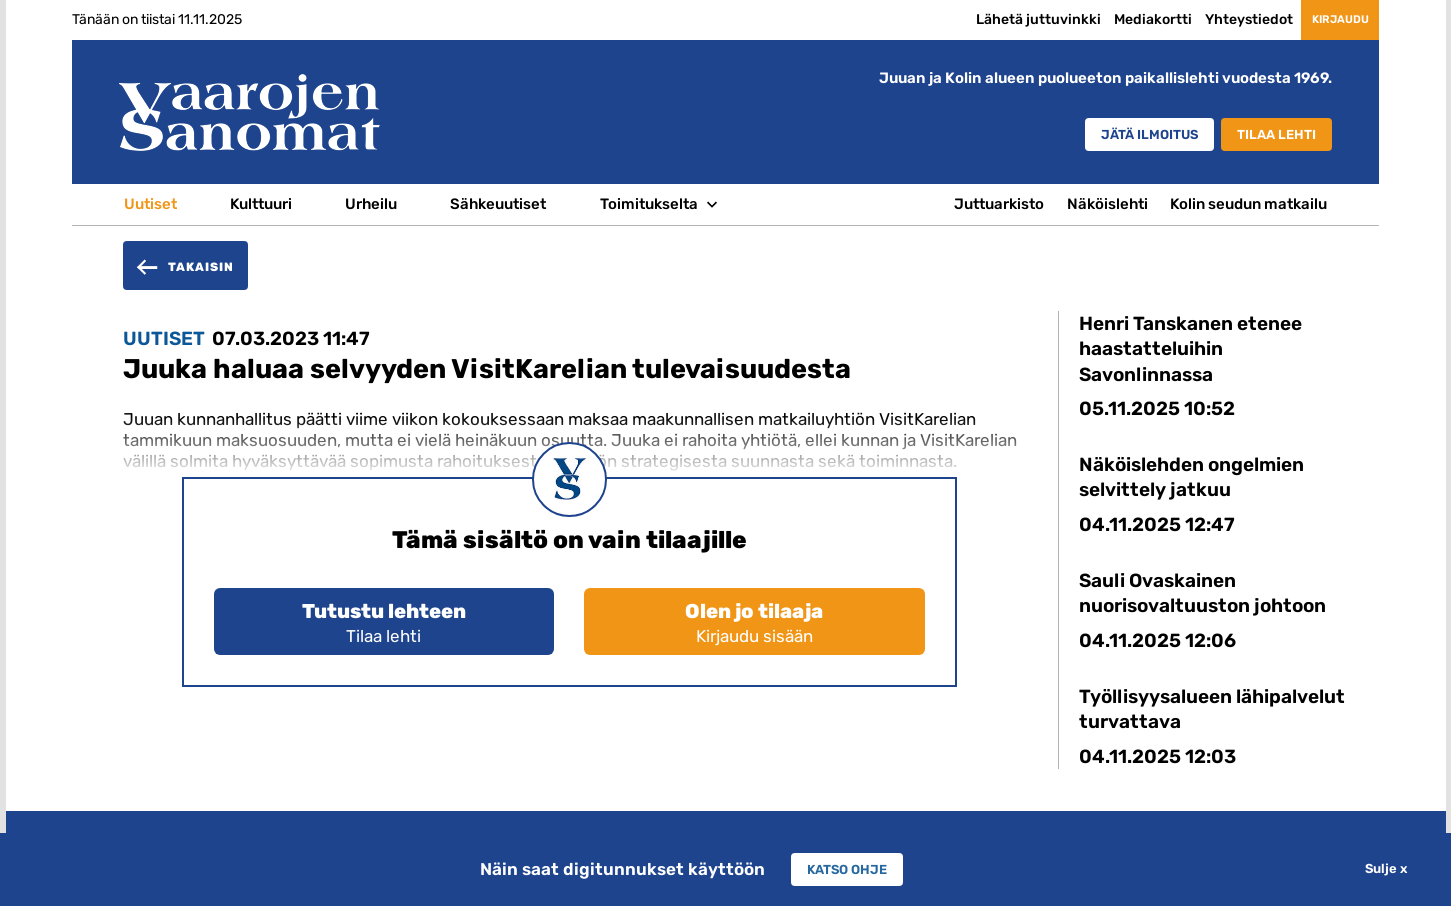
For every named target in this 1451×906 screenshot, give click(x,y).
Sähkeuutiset (498, 204)
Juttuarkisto (999, 204)
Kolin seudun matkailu (1248, 204)
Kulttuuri (261, 204)
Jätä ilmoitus (1116, 136)
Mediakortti (1115, 19)
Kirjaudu (1321, 19)
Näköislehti (1107, 204)
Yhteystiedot (1211, 19)
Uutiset (150, 204)
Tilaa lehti (1268, 136)
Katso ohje (847, 869)
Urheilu (371, 204)
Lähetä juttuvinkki (1000, 19)
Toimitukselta (649, 204)
